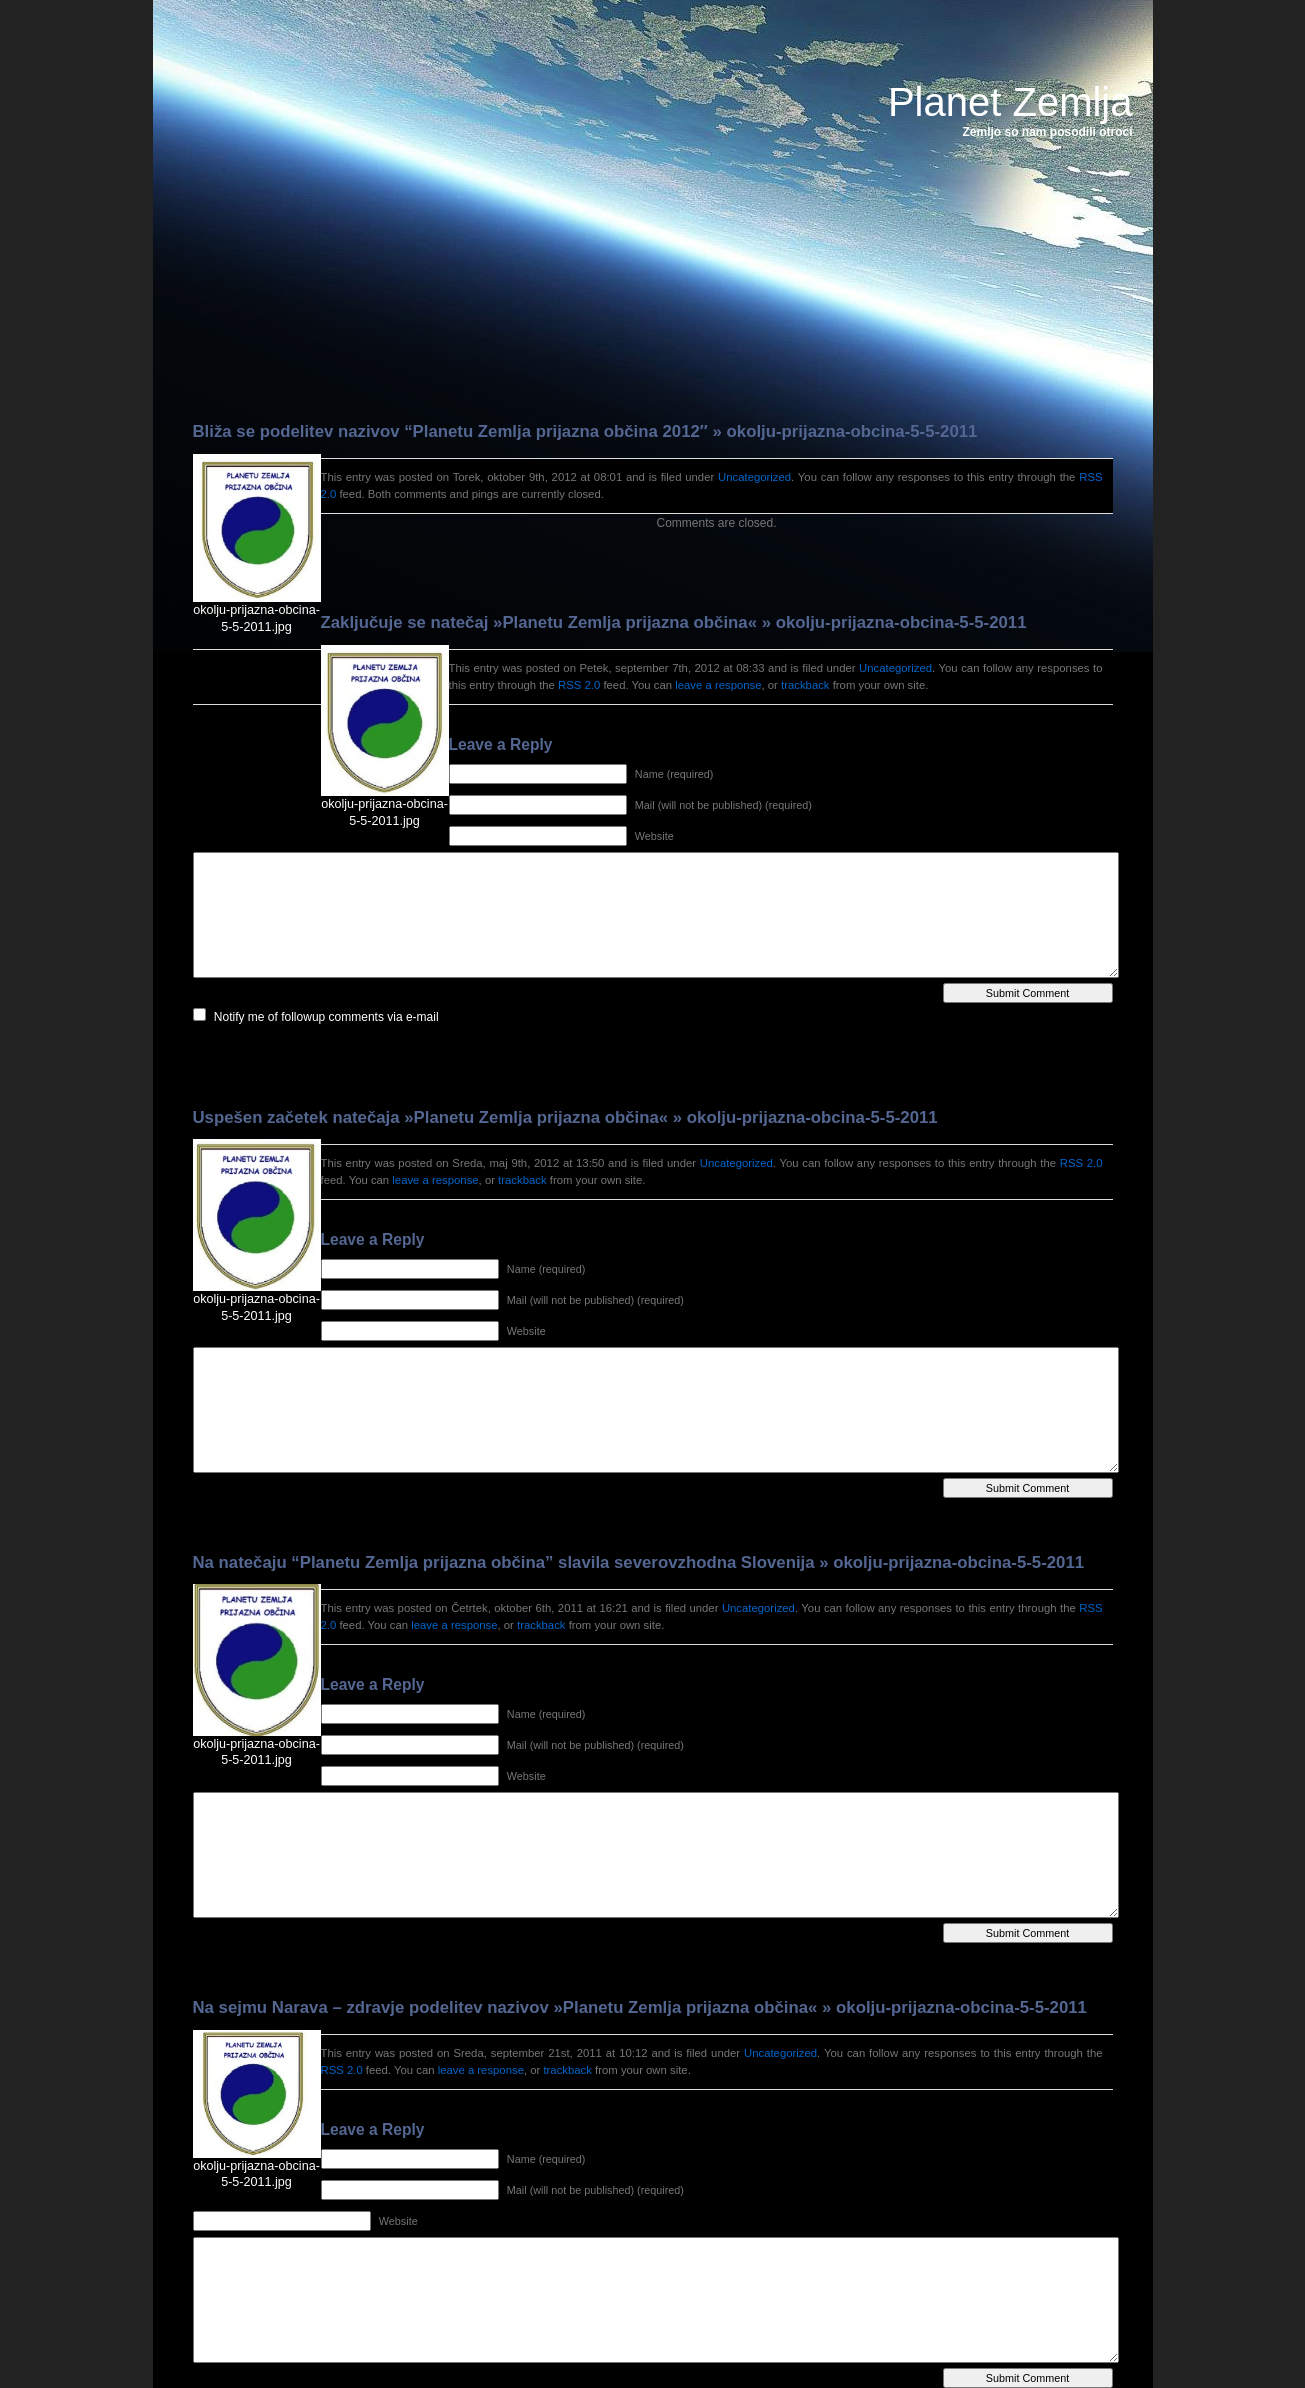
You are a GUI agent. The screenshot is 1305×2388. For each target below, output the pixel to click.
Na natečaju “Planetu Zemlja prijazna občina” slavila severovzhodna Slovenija (504, 1562)
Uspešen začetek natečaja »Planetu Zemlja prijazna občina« (431, 1117)
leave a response (718, 685)
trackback (805, 685)
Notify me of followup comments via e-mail (326, 1017)
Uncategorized (754, 477)
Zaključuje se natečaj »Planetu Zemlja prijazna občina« (539, 622)
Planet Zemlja (1010, 102)
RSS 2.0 (579, 685)
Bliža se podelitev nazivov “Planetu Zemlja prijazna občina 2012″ (450, 431)
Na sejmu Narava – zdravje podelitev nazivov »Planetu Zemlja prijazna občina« (505, 2007)
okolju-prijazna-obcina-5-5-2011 (852, 431)
